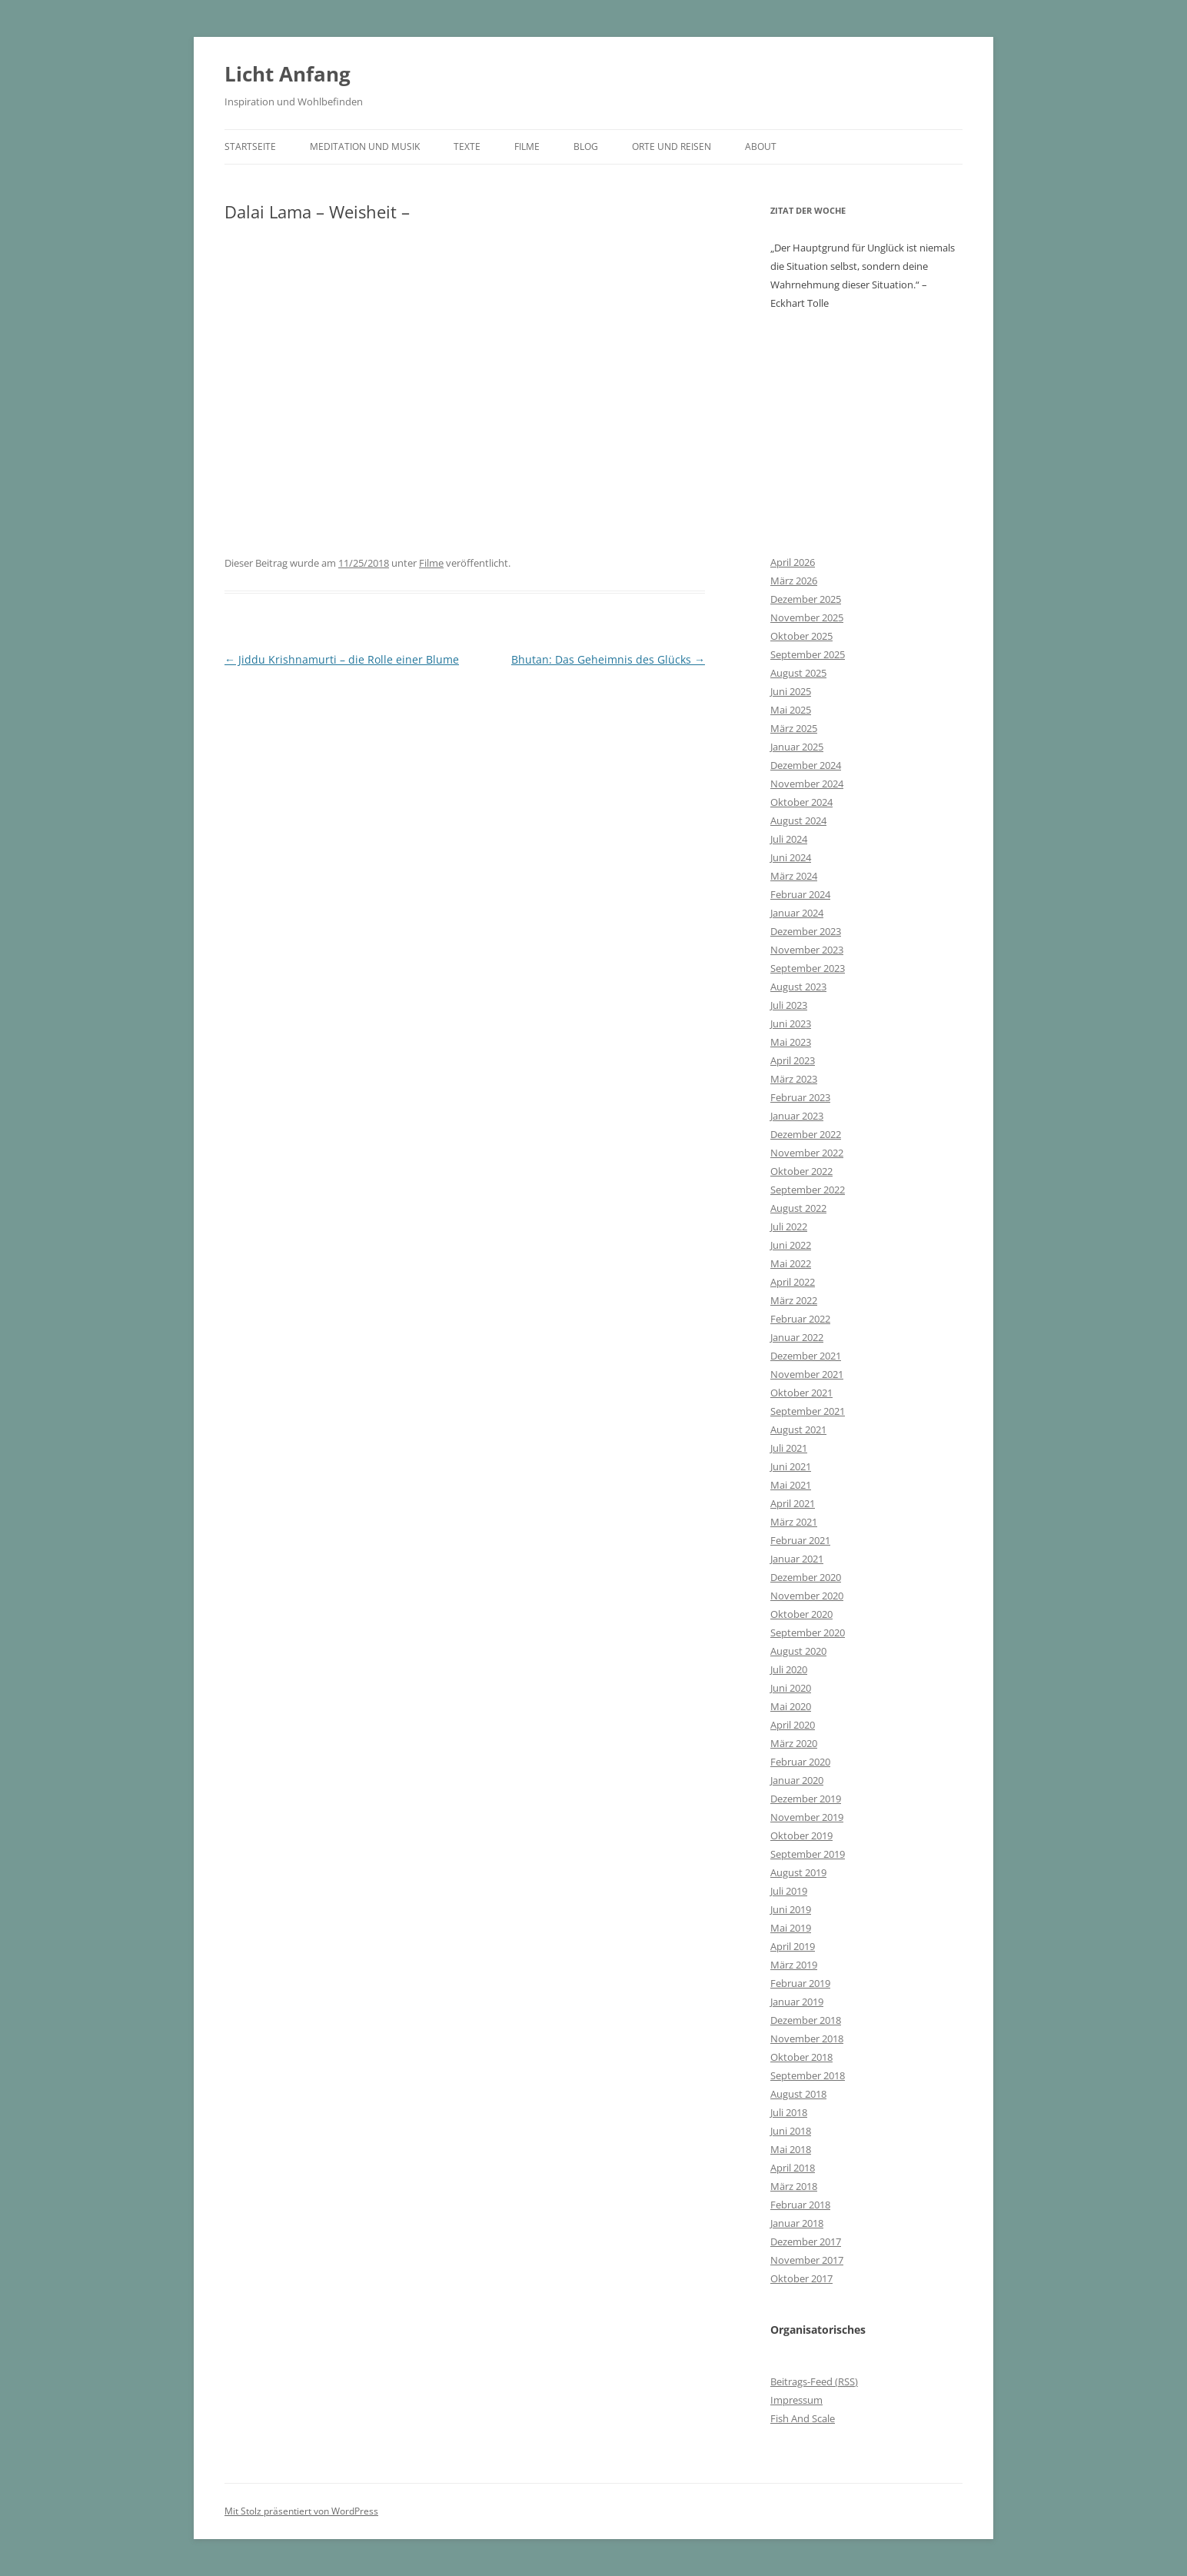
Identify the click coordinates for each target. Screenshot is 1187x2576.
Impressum (796, 2400)
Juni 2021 (790, 1466)
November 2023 (806, 950)
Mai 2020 (790, 1706)
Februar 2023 (800, 1097)
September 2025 (807, 654)
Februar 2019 (800, 1983)
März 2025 (793, 728)
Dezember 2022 (805, 1134)
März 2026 (793, 580)
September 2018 (807, 2075)
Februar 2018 (800, 2205)
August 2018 (798, 2094)
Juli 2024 (788, 839)
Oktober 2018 (801, 2057)
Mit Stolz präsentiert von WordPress (301, 2511)
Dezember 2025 (805, 599)
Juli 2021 (788, 1448)
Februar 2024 (800, 894)
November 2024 (806, 783)
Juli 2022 (788, 1226)
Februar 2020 (800, 1762)
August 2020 (798, 1651)
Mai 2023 (790, 1042)
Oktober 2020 (801, 1614)
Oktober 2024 (801, 802)
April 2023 (792, 1060)
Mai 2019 (790, 1928)
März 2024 (793, 876)
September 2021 (807, 1411)
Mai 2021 (790, 1485)
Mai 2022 (790, 1263)
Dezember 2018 (805, 2020)
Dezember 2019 (805, 1799)
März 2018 (793, 2186)
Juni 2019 (790, 1909)
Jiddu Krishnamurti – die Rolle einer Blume (341, 659)
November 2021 (806, 1374)
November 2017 (806, 2260)
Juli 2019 (788, 1891)
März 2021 (793, 1522)
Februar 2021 (800, 1540)
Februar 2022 (800, 1319)
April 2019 (792, 1946)
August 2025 (798, 673)
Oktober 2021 (801, 1392)
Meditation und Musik (365, 146)
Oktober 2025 (801, 636)
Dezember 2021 (805, 1356)
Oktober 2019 (801, 1835)
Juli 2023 (788, 1005)
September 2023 (807, 968)
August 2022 (798, 1208)
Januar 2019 (796, 2002)
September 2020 (807, 1632)
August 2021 (798, 1429)
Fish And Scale (802, 2418)
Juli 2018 (788, 2112)
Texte (467, 146)
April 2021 (792, 1503)
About (760, 146)
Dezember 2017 (805, 2241)
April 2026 (792, 562)
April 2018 (792, 2168)
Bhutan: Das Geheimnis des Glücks (608, 659)
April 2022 (792, 1282)
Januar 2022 (796, 1337)
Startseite (250, 146)
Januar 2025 (796, 747)
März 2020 (793, 1743)
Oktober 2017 (801, 2278)
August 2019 (798, 1872)
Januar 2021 (796, 1559)
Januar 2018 (796, 2223)
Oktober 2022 (801, 1171)
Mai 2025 (790, 710)
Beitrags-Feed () (814, 2381)
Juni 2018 (790, 2131)
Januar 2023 (796, 1116)
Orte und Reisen (671, 146)
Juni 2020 (790, 1688)
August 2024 (798, 820)
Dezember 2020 (805, 1577)
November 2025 (806, 617)
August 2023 (798, 986)
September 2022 (807, 1189)
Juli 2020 (788, 1669)
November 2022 (806, 1153)
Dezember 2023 (805, 931)
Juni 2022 (790, 1245)
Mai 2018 (790, 2149)
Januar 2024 (796, 913)
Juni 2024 (790, 857)
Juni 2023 (790, 1023)
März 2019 (793, 1965)
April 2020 (792, 1725)
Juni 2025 (790, 691)
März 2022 (793, 1300)
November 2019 (806, 1817)
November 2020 (806, 1596)
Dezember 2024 (805, 765)
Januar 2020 (796, 1780)
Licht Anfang (287, 74)
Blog (586, 146)
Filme (527, 146)
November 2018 (806, 2038)
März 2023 (793, 1079)
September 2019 (807, 1854)
